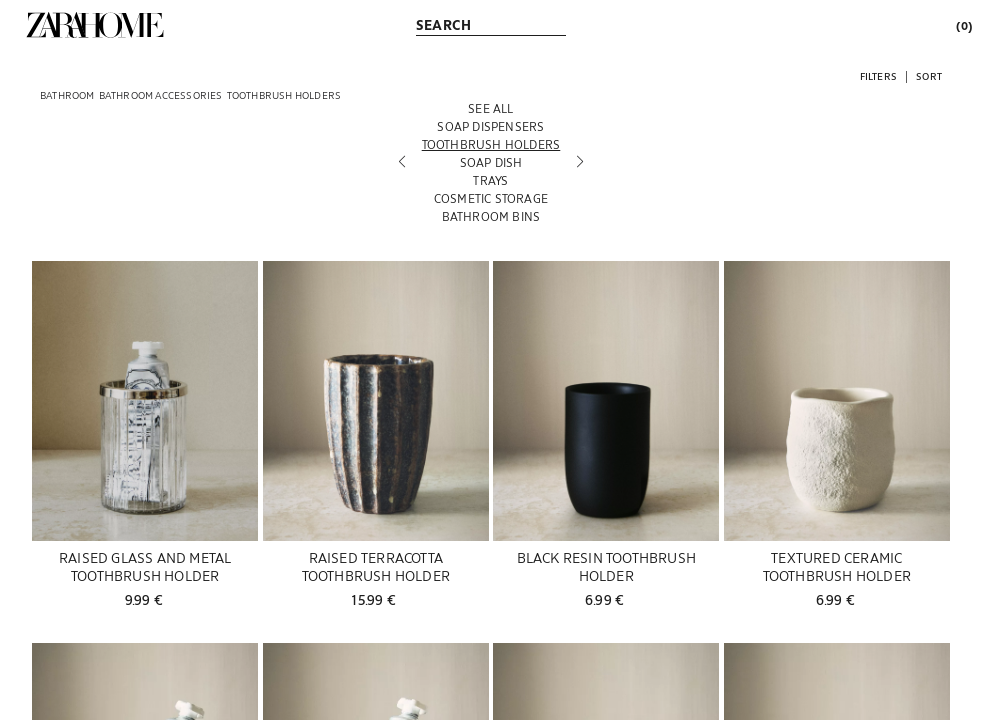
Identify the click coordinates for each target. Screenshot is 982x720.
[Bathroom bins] (491, 216)
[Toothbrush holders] (491, 144)
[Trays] (491, 180)
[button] (878, 75)
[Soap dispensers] (491, 126)
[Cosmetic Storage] (491, 198)
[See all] (491, 108)
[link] (95, 25)
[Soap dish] (491, 162)
